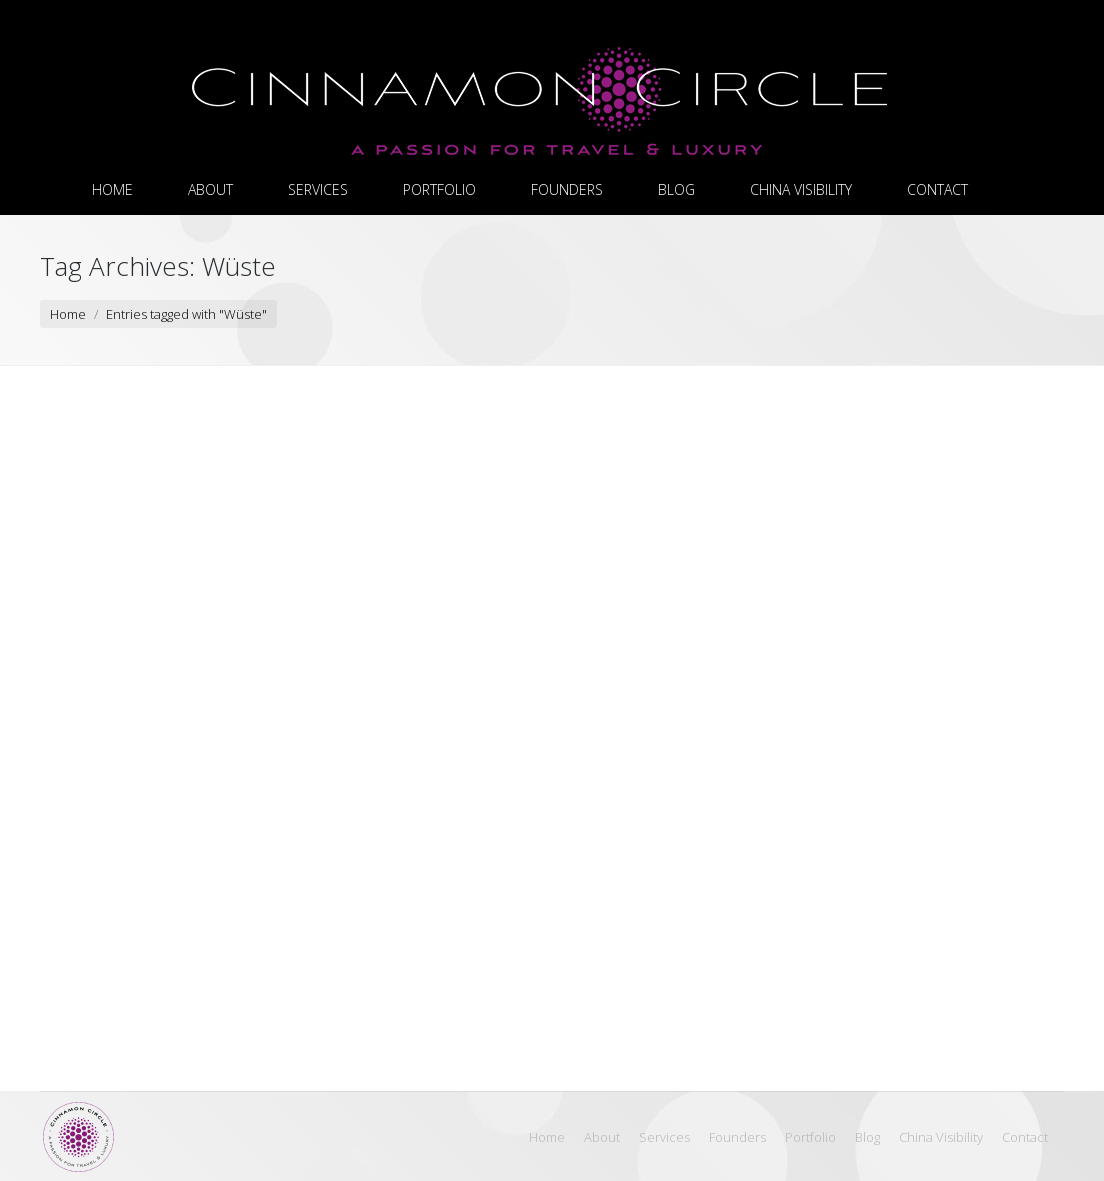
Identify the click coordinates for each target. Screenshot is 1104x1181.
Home (68, 314)
